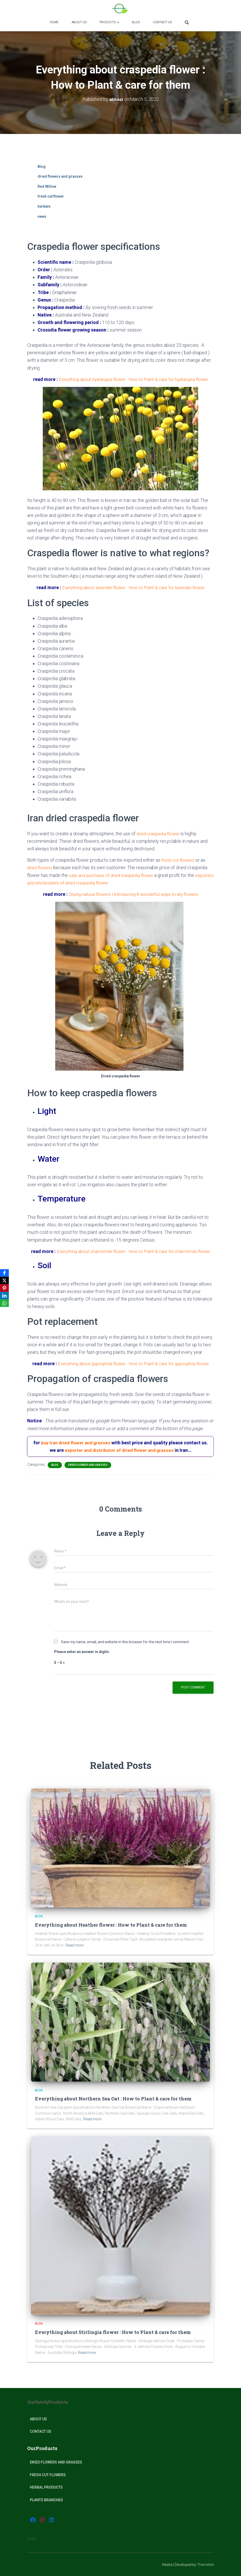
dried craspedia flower (159, 833)
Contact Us (162, 22)
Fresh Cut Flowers (48, 2475)
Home (54, 22)
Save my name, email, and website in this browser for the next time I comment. (125, 1642)
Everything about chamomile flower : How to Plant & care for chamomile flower (133, 1251)
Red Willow (47, 186)
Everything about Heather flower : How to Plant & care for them (111, 1925)
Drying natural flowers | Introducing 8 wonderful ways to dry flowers (133, 894)
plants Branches (46, 2500)
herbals (44, 206)
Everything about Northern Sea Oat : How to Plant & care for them (113, 2099)
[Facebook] (5, 1272)
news (42, 216)
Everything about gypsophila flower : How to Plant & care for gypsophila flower (133, 1363)
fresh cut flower (51, 196)
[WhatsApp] (5, 1304)
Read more (74, 1945)
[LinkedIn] (5, 1296)
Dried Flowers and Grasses (56, 2462)
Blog (136, 22)
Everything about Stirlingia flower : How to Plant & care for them (113, 2332)
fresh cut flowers (178, 860)
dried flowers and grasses (60, 176)
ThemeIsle (205, 2565)
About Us (38, 2419)
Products (109, 22)
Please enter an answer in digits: (82, 1652)
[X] (5, 1280)
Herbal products (46, 2487)
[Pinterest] (5, 1288)
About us (79, 22)
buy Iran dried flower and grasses (75, 1442)
